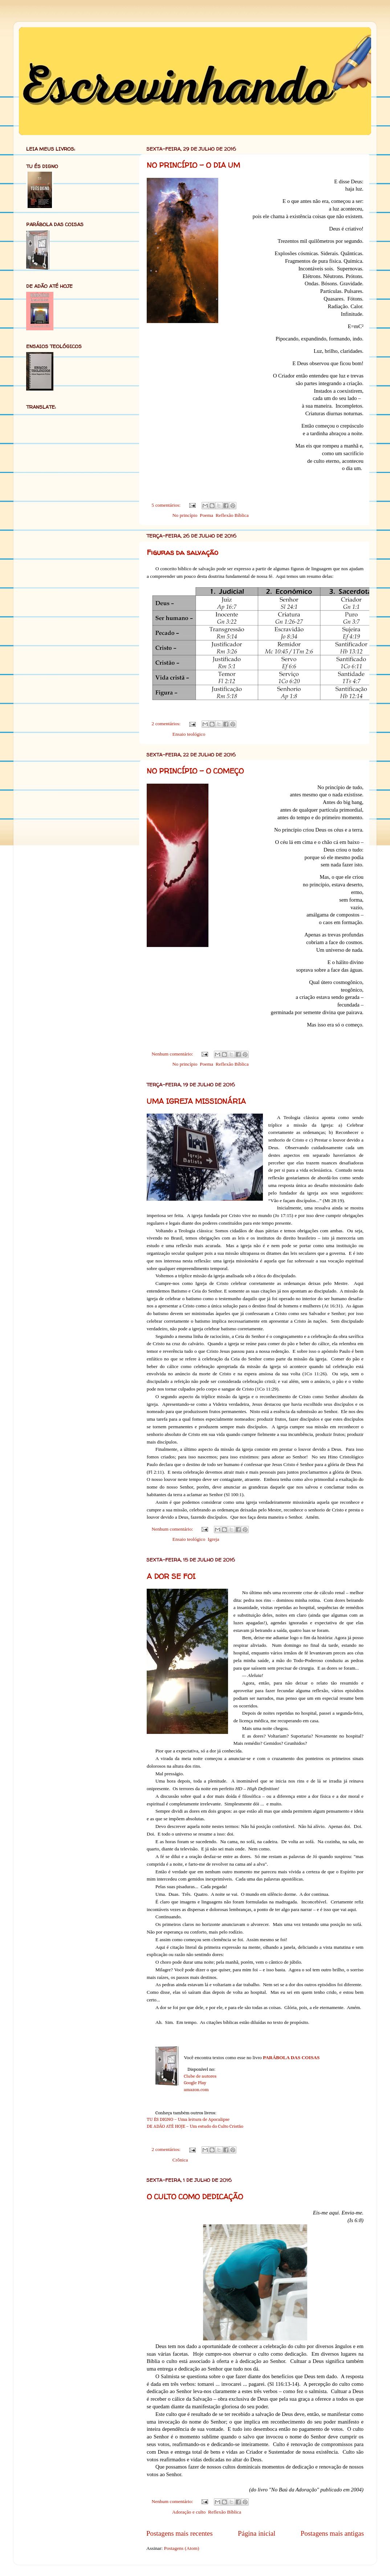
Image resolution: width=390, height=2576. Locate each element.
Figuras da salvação (182, 552)
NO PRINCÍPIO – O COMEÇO (195, 771)
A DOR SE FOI (171, 1576)
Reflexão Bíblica (232, 515)
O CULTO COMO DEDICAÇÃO (195, 2196)
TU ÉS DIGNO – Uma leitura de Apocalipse (188, 2119)
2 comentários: (167, 723)
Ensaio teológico (188, 734)
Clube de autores (200, 2076)
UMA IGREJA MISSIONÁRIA (196, 1101)
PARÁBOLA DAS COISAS (291, 2057)
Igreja (213, 1539)
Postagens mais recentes (179, 2533)
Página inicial (256, 2533)
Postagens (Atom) (181, 2548)
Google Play (195, 2082)
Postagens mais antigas (332, 2533)
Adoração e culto (189, 2512)
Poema (206, 515)
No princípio (185, 515)
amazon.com (196, 2089)
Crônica (180, 2160)
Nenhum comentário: (173, 1054)
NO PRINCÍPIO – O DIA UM (193, 165)
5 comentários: (167, 505)
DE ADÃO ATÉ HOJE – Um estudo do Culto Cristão (195, 2126)
